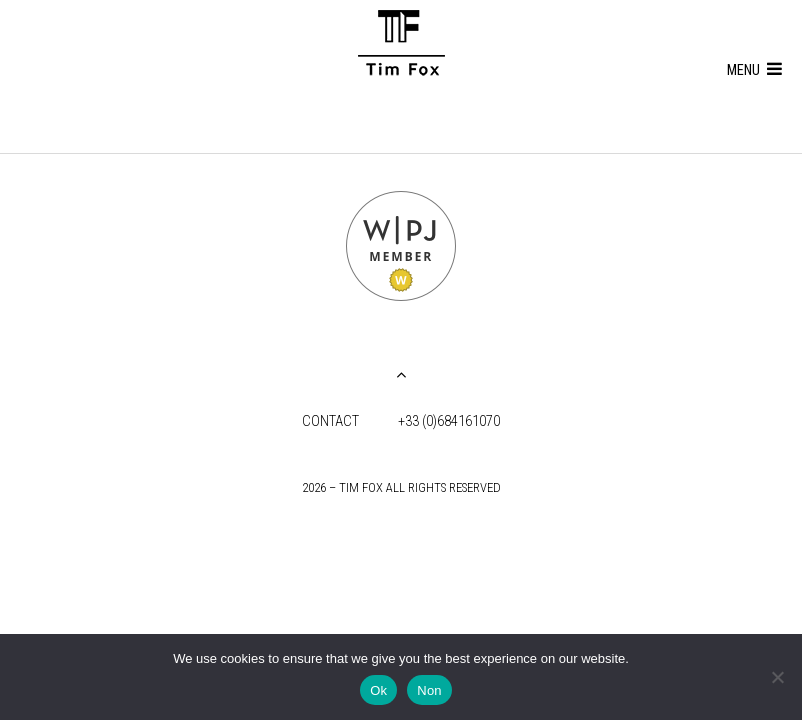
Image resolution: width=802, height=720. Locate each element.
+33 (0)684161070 (449, 421)
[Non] (777, 677)
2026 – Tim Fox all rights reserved (401, 487)
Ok (378, 690)
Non (429, 690)
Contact (330, 421)
